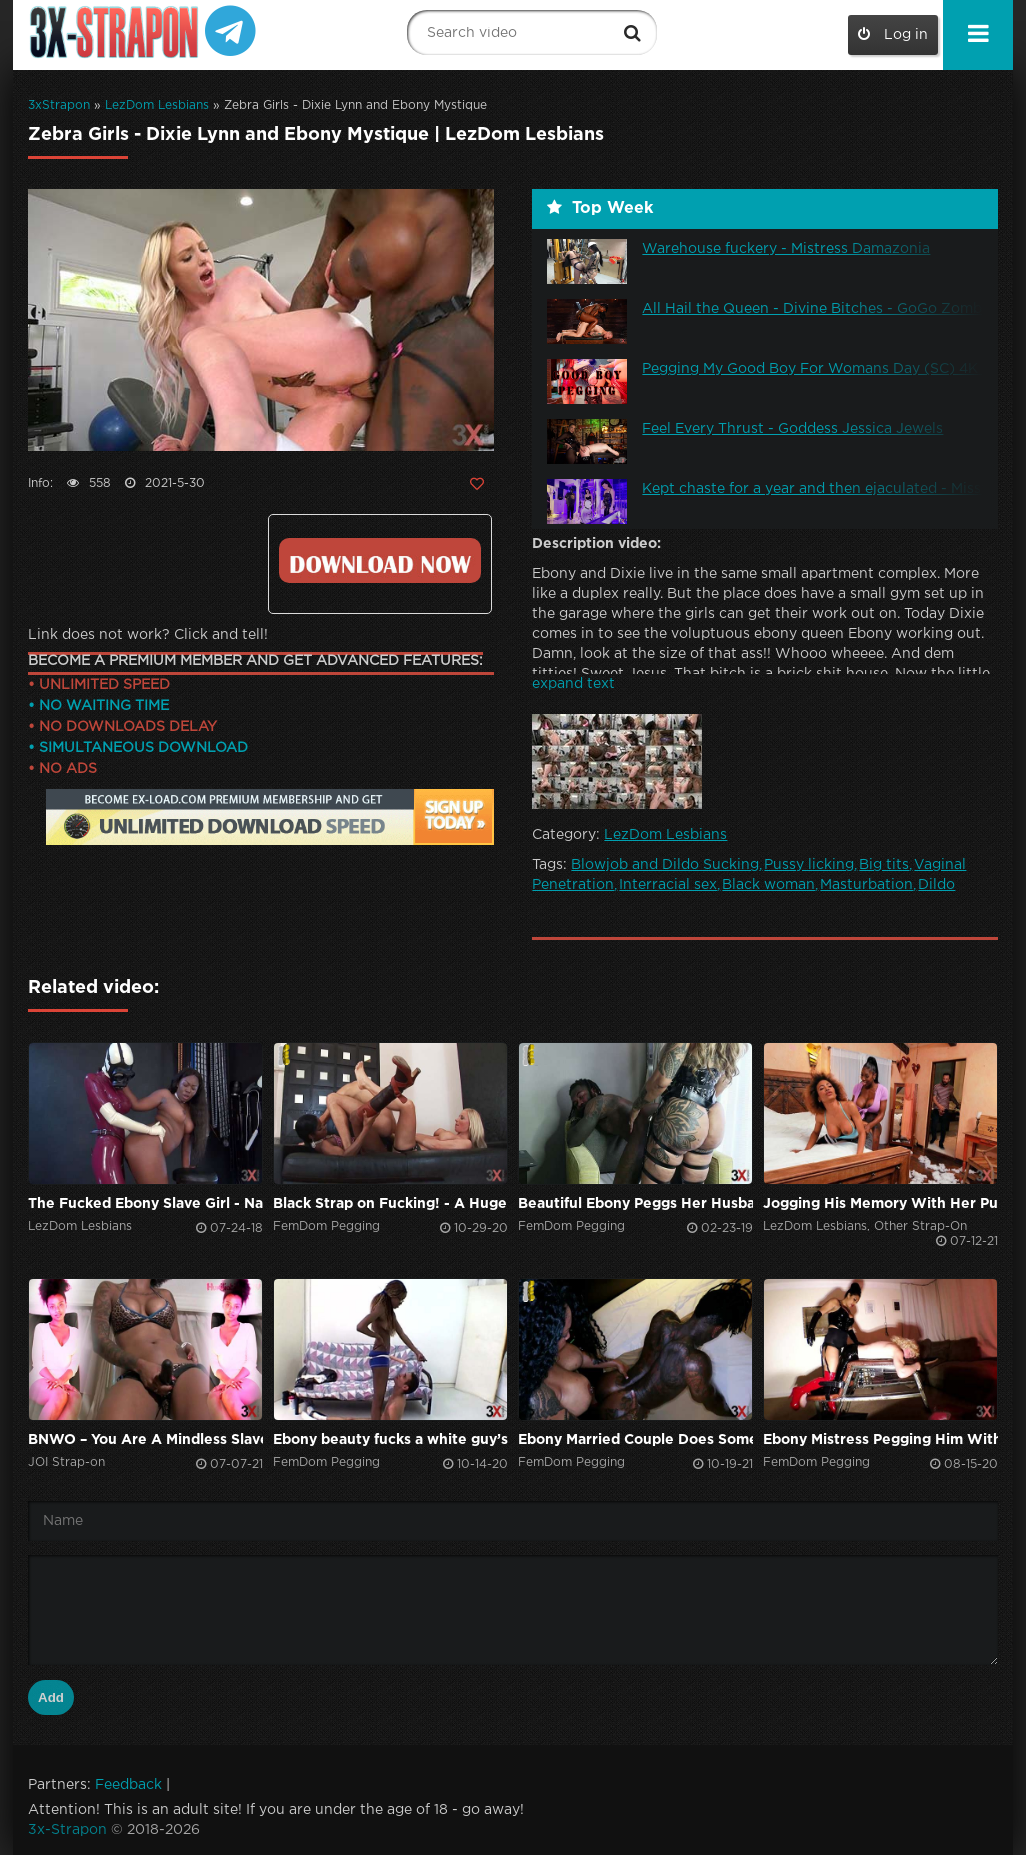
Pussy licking (809, 865)
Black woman (768, 885)
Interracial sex (668, 885)
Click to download (379, 560)
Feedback (128, 1785)
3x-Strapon (67, 1830)
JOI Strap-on (66, 1462)
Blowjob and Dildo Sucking (665, 865)
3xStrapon (59, 105)
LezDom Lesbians (157, 105)
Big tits (884, 865)
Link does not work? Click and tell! (148, 635)
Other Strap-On (920, 1226)
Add (51, 1697)
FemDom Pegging (326, 1226)
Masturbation (866, 885)
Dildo (936, 885)
